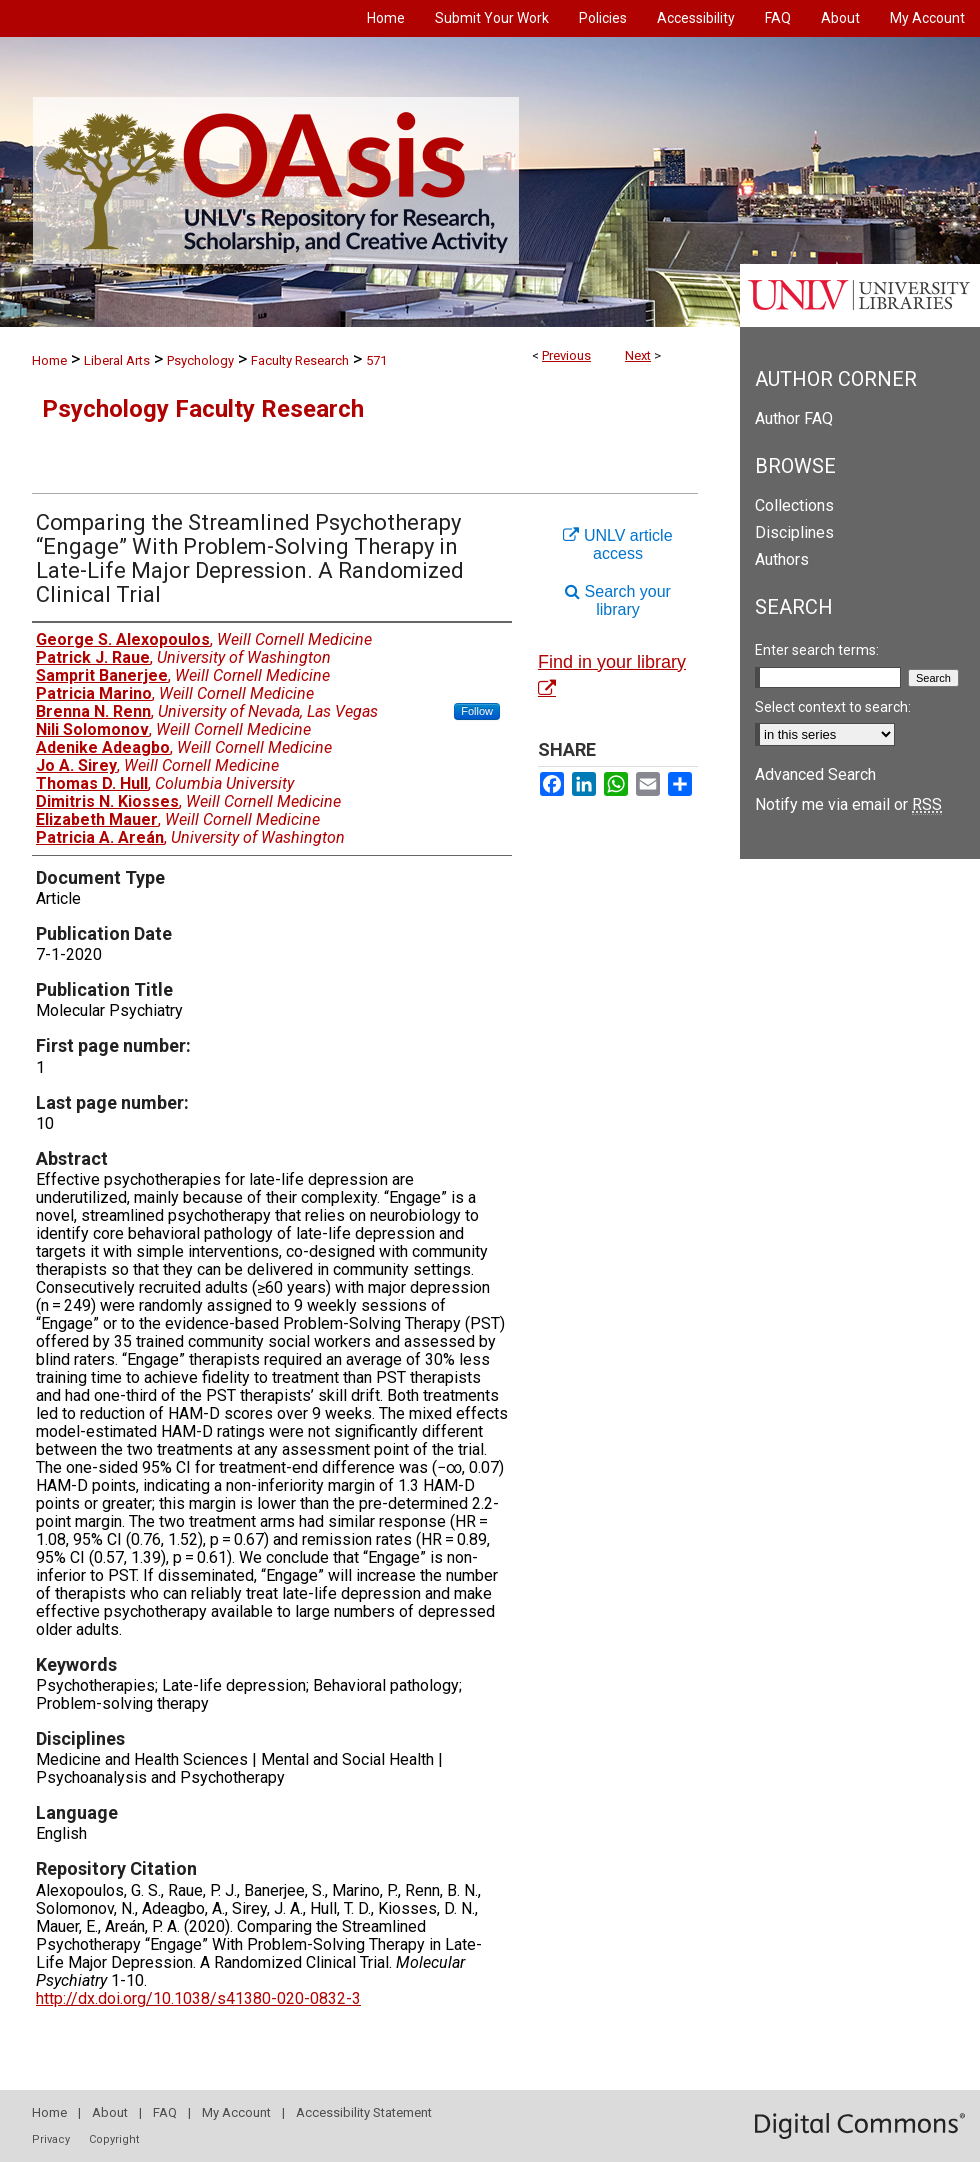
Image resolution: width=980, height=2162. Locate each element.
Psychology (200, 360)
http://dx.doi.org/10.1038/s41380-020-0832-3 (198, 1998)
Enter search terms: (817, 650)
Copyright (114, 2139)
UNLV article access (617, 544)
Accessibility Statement (364, 2112)
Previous (566, 355)
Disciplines (794, 532)
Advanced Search (815, 774)
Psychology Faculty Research (203, 409)
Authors (782, 559)
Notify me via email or (848, 804)
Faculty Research (300, 360)
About (110, 2112)
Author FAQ (794, 418)
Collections (794, 505)
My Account (236, 2112)
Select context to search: (833, 707)
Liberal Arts (117, 360)
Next (638, 355)
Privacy (51, 2139)
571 (376, 360)
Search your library (618, 600)
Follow (477, 711)
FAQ (165, 2112)
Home (49, 360)
